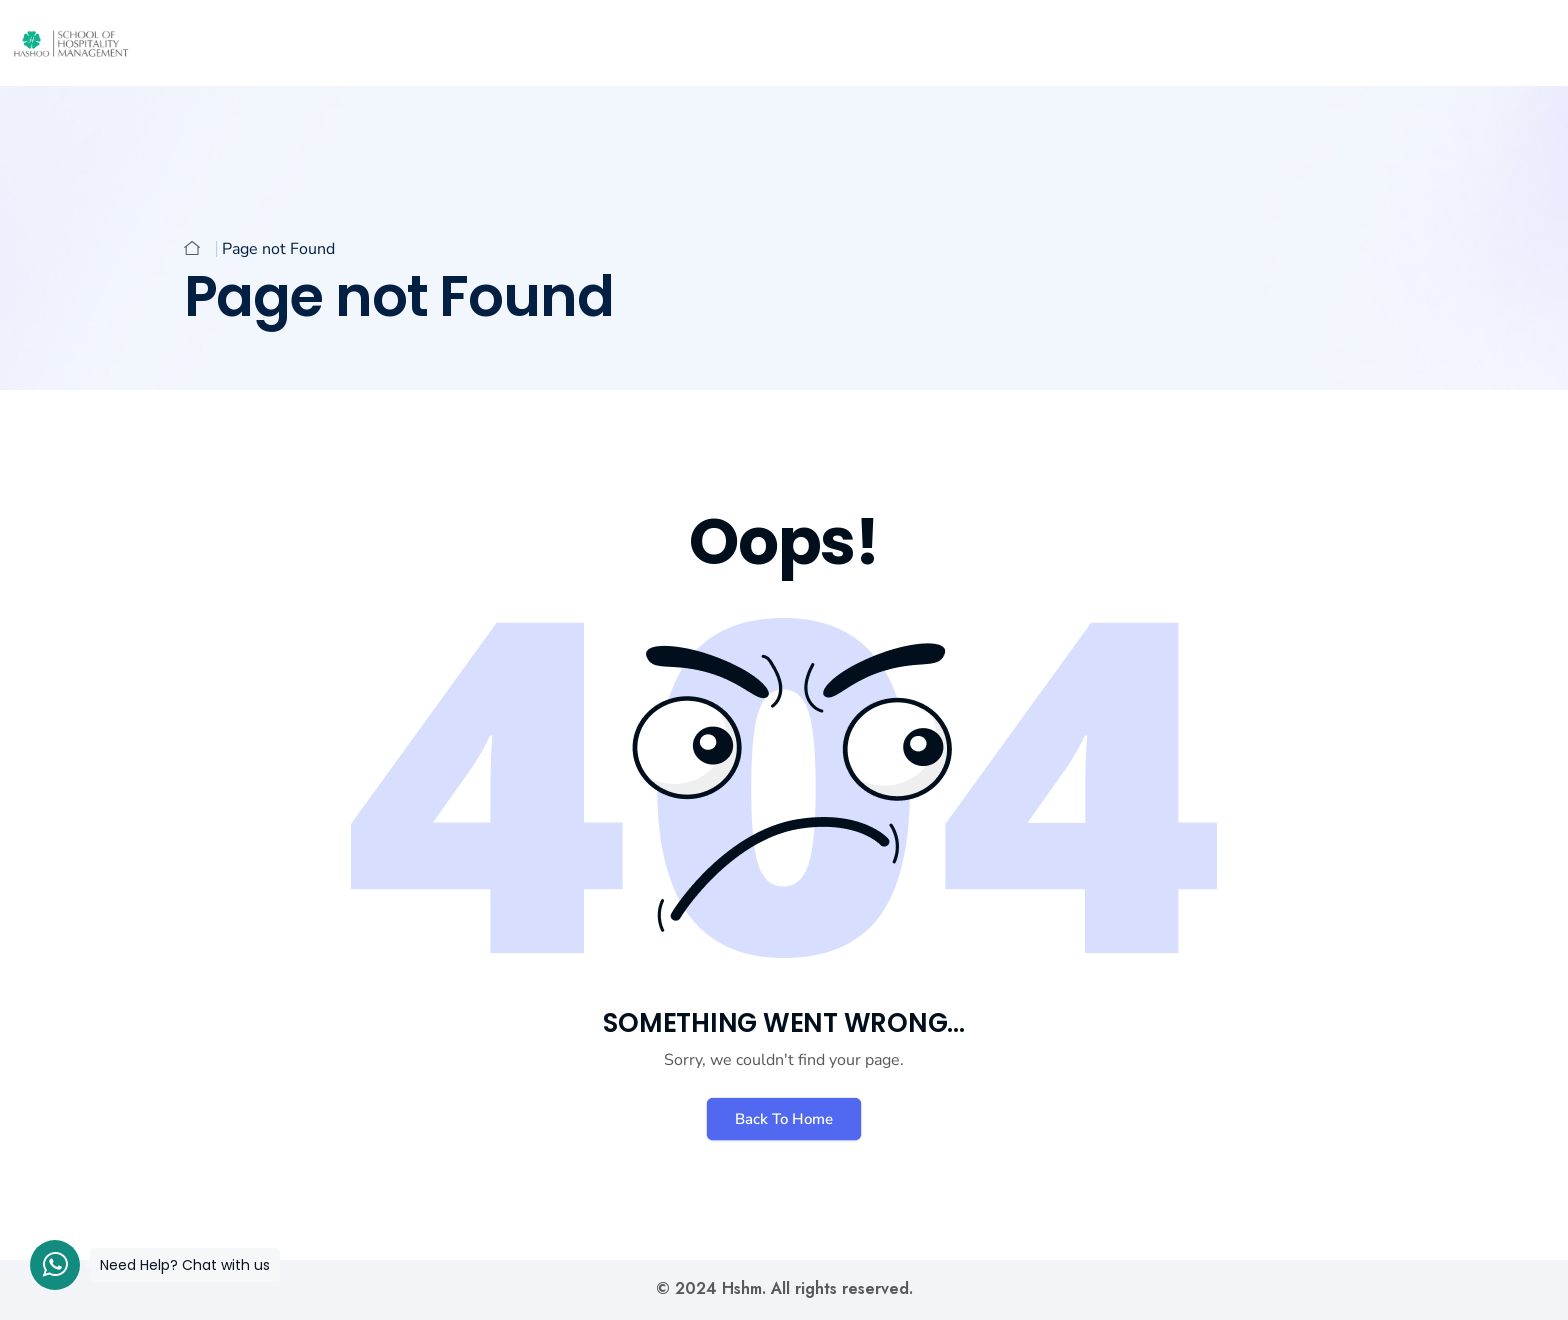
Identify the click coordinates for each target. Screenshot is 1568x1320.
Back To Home (784, 1119)
